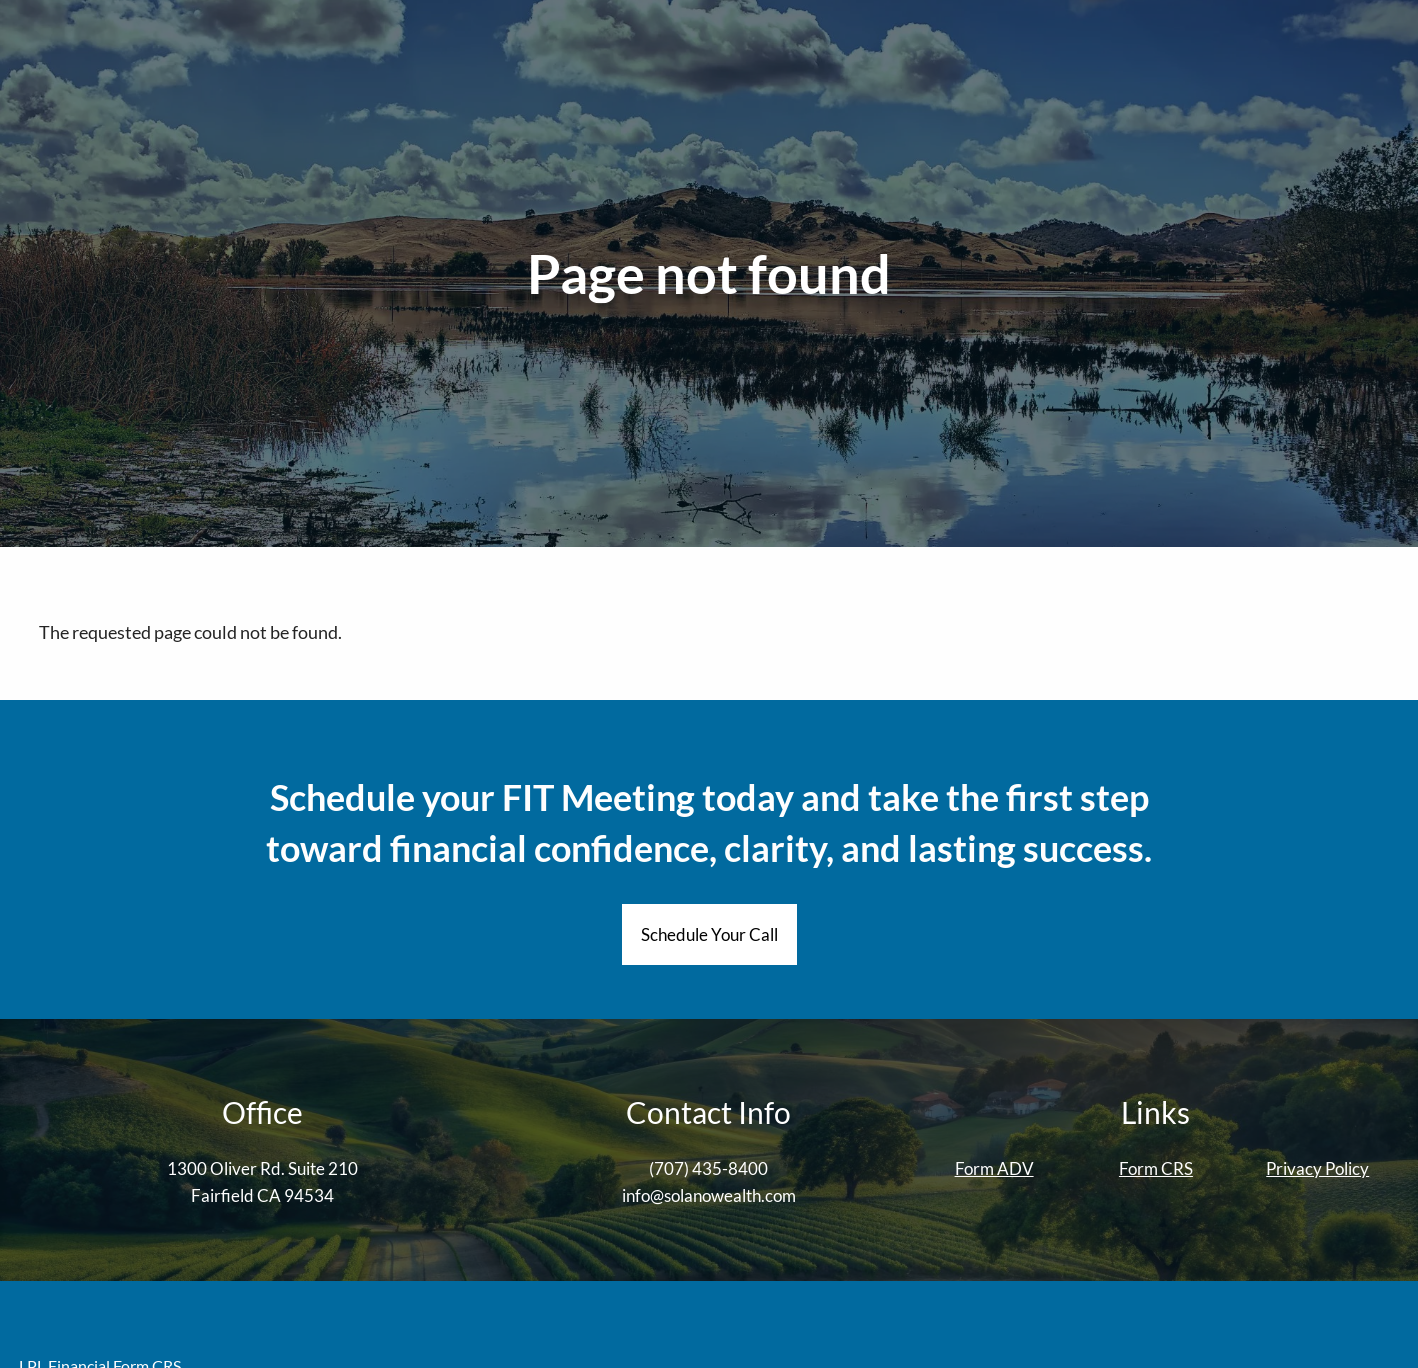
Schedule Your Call (709, 934)
